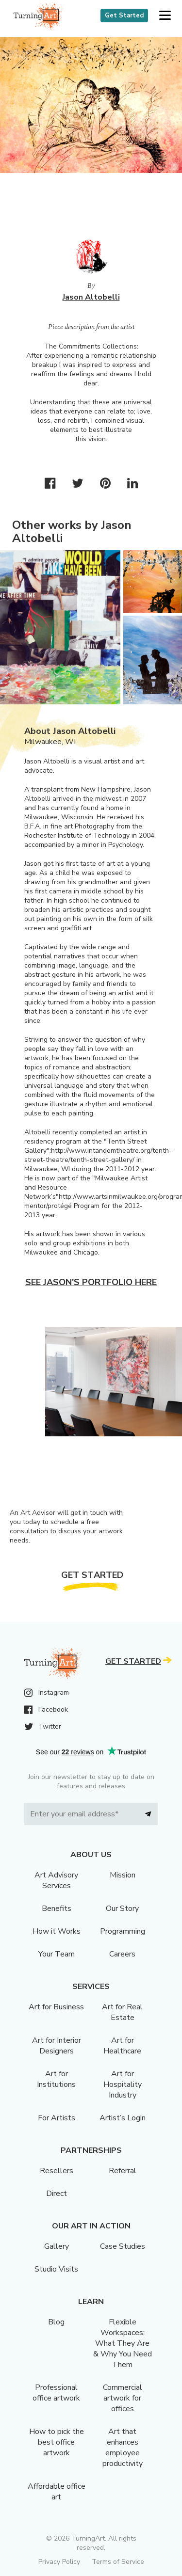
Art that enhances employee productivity (122, 2447)
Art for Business (56, 2007)
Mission (122, 1875)
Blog (56, 2322)
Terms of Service (118, 2561)
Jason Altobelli (91, 297)
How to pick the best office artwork (56, 2442)
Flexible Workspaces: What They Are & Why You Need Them (122, 2343)
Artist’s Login (122, 2118)
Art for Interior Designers (56, 2045)
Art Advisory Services (56, 1880)
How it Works (57, 1931)
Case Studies (122, 2246)
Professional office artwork (56, 2392)
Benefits (56, 1908)
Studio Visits (56, 2269)
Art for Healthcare (122, 2045)
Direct (56, 2193)
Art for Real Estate (122, 2012)
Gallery (56, 2246)
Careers (122, 1954)
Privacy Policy (59, 2561)
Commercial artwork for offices (122, 2398)
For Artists (56, 2118)
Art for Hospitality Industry (122, 2084)
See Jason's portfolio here (91, 1282)
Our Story (122, 1908)
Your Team (56, 1954)
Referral (122, 2170)
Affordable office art (56, 2491)
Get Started (124, 15)
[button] (165, 15)
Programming (122, 1931)
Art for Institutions (56, 2079)
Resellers (56, 2170)
